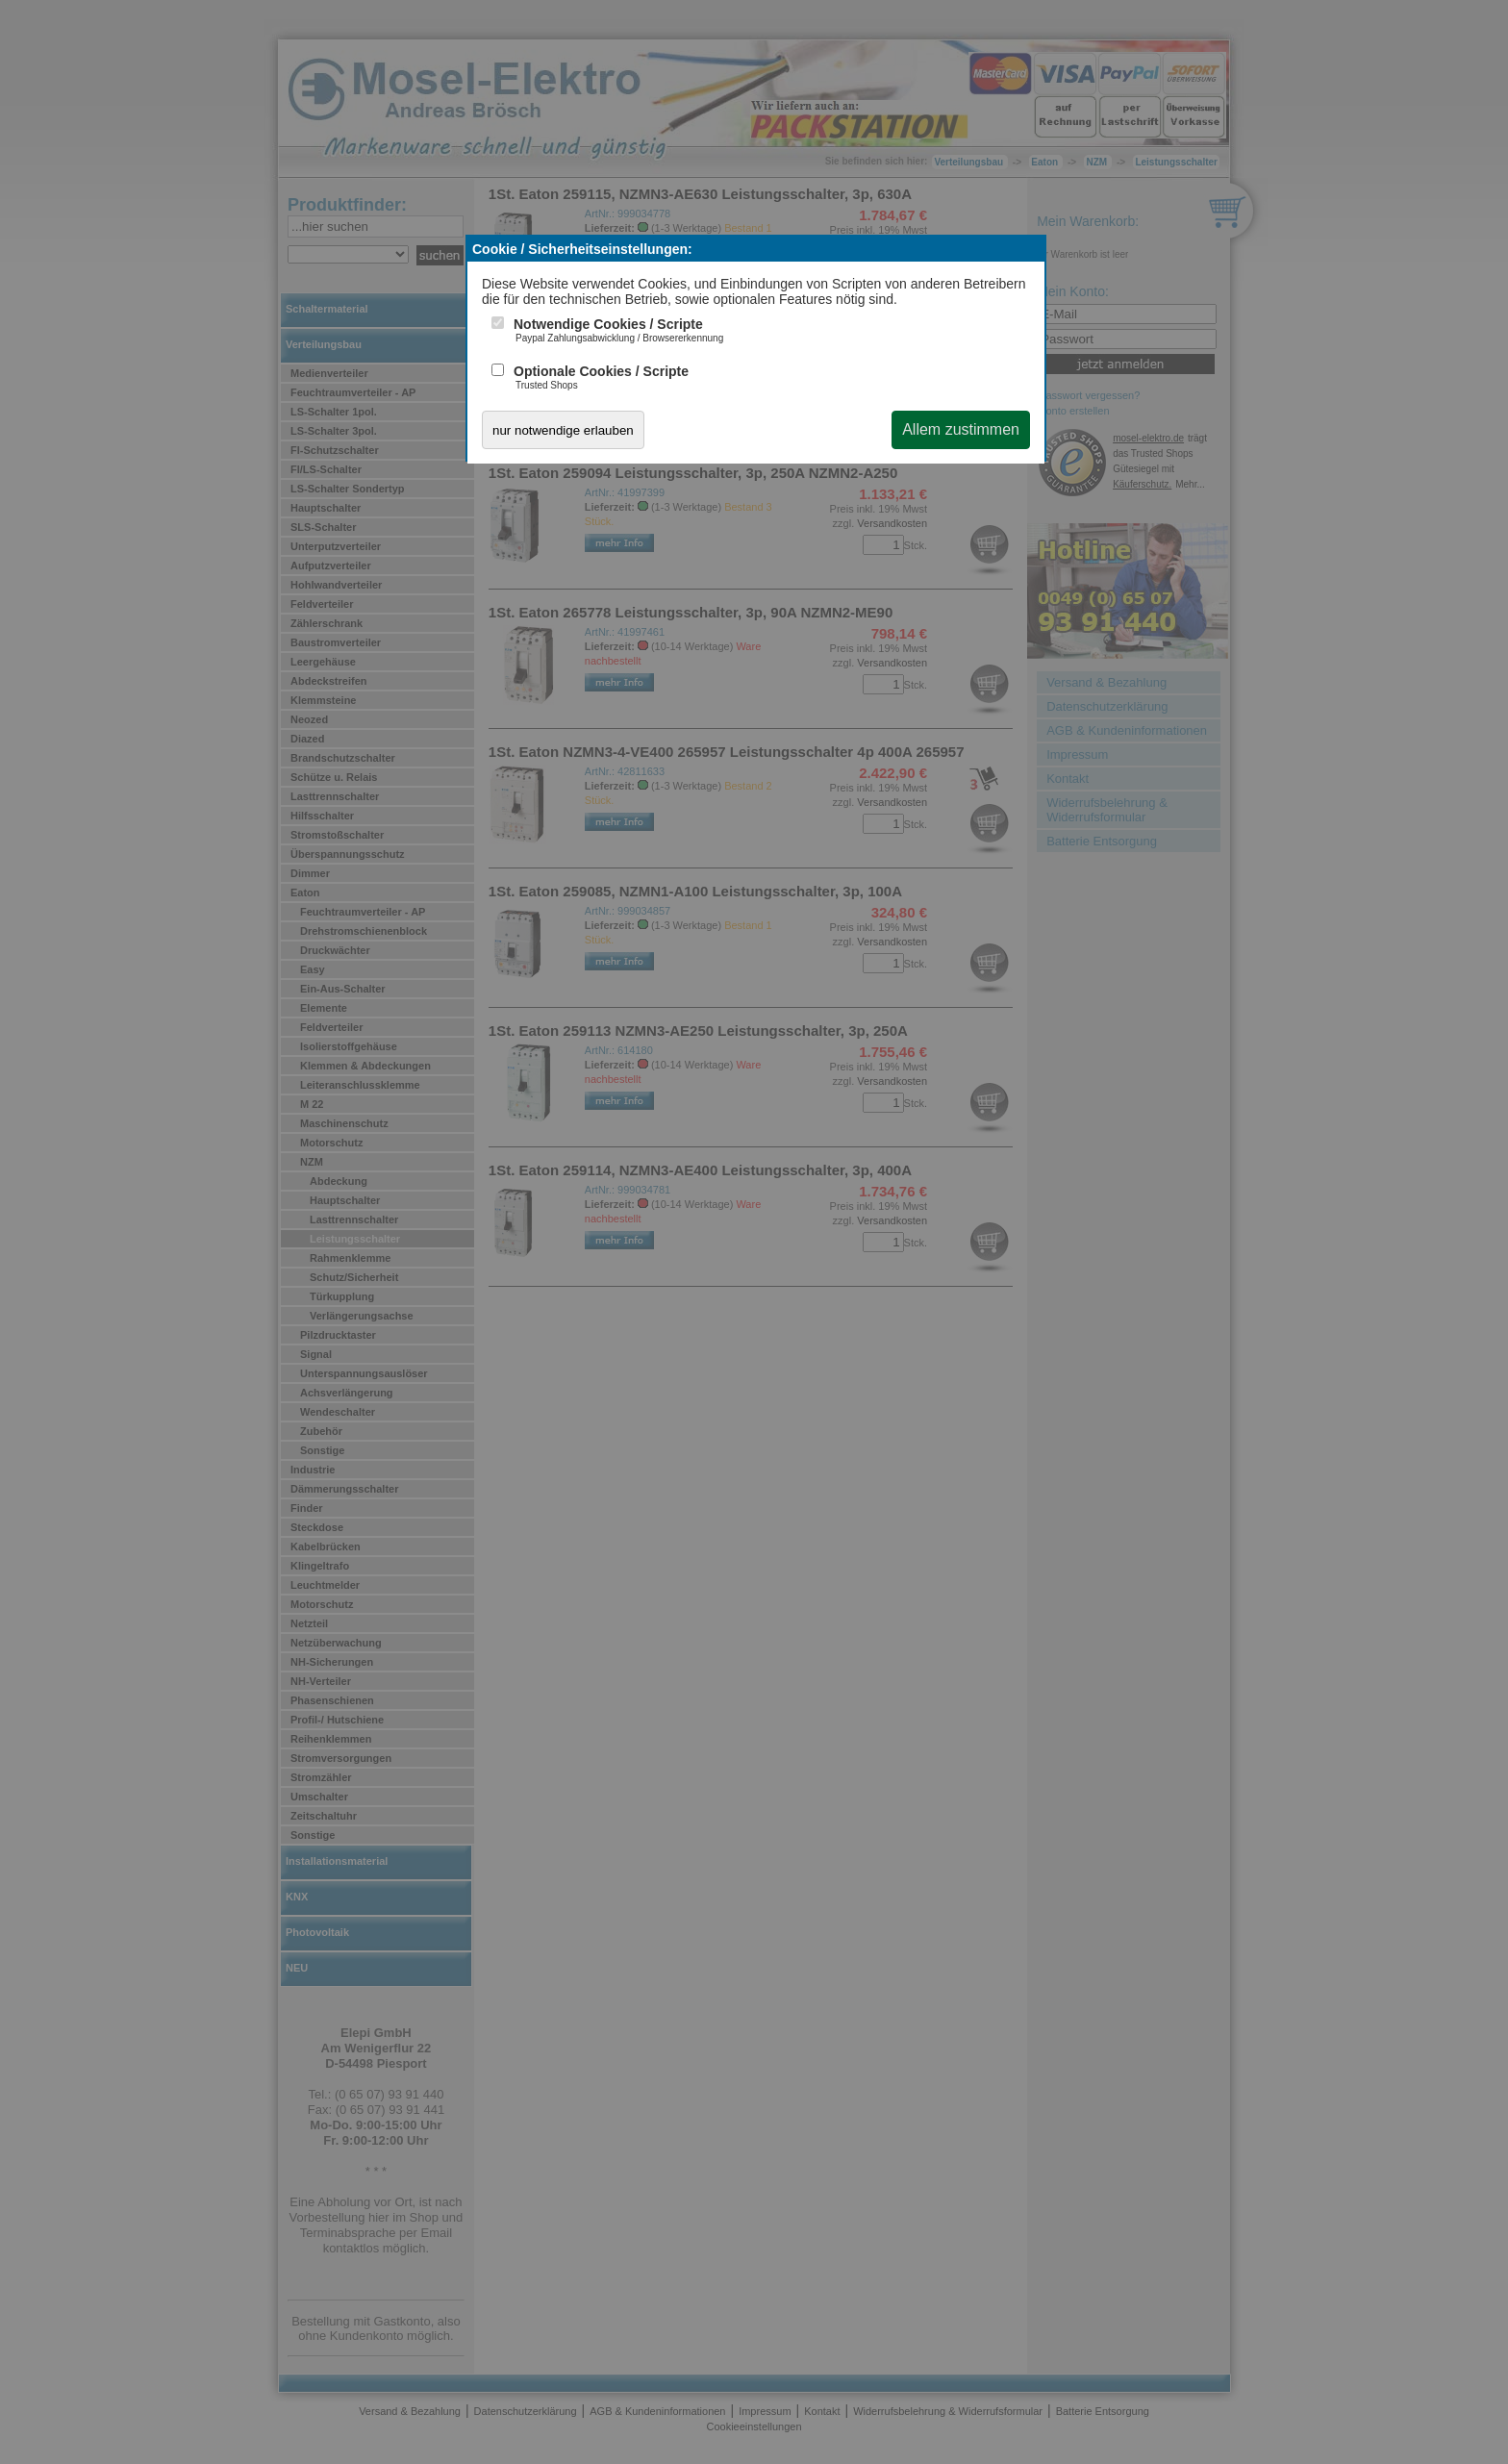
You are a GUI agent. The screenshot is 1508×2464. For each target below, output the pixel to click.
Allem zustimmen (960, 429)
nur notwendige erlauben (563, 430)
